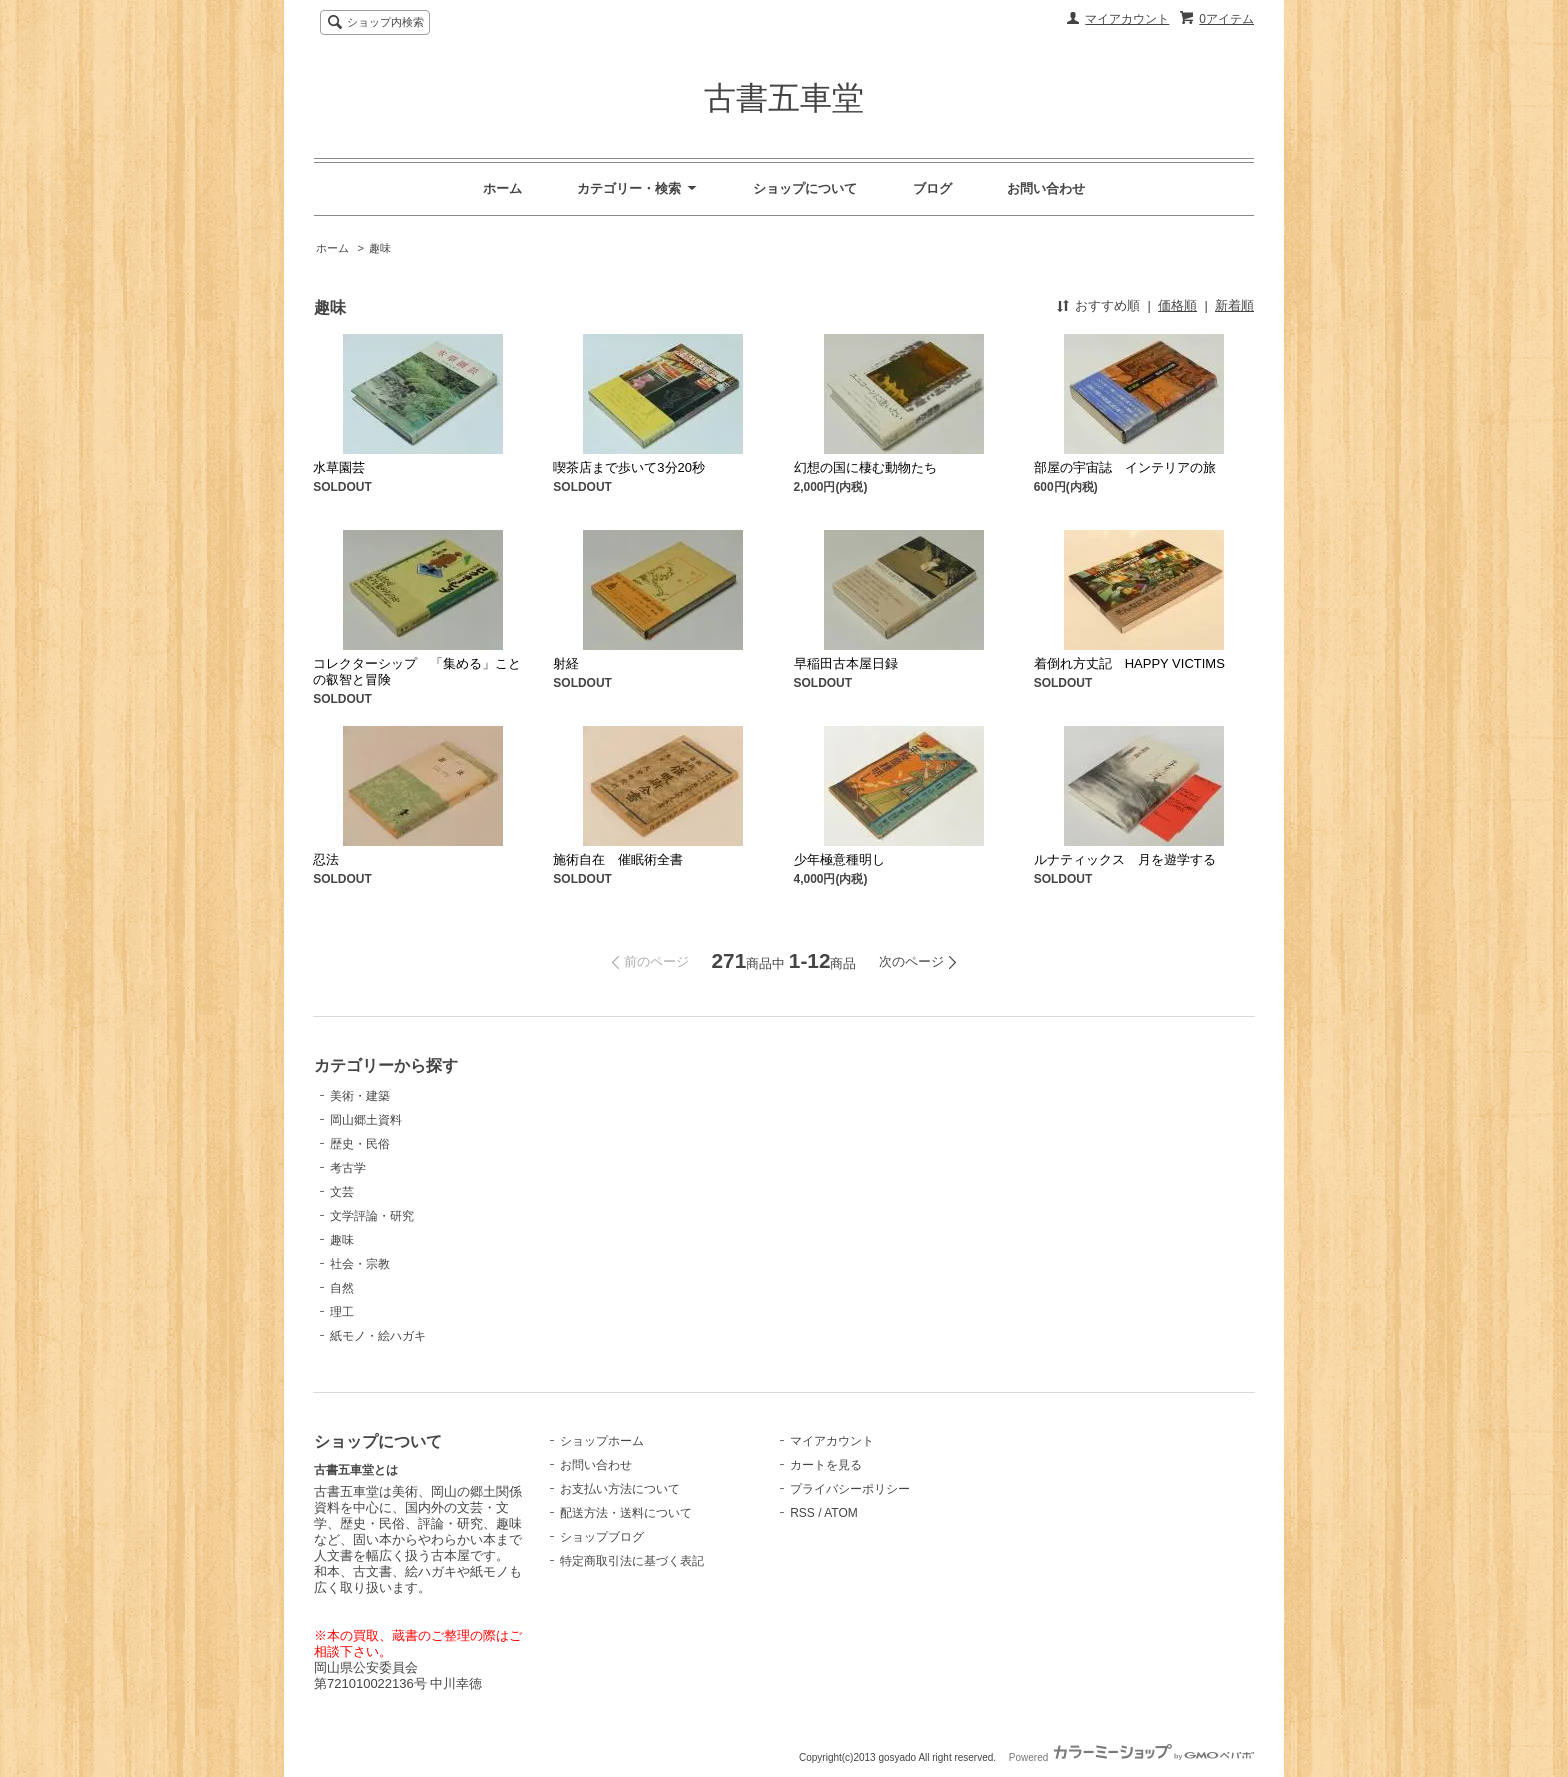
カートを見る (826, 1465)
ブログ (932, 188)
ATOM (841, 1513)
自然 (342, 1288)
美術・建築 (360, 1096)
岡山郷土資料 (366, 1120)
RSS (802, 1513)
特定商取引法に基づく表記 (632, 1561)
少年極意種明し (839, 859)
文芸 (342, 1192)
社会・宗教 (360, 1264)
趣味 (380, 248)
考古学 (348, 1168)
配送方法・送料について (626, 1513)
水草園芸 (339, 467)
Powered (1131, 1757)
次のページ (911, 961)
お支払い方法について (620, 1489)
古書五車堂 (784, 98)
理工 (342, 1312)
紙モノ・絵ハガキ (378, 1336)
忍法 (326, 859)
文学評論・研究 (372, 1216)
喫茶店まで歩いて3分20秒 (629, 467)
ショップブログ (602, 1537)
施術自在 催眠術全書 (618, 859)
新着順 (1234, 305)
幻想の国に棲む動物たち (865, 467)
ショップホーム (602, 1441)
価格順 (1177, 305)
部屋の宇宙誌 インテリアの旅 (1125, 467)
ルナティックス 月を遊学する (1125, 859)
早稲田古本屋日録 (846, 663)
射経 (566, 663)
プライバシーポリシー (850, 1489)
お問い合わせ (1046, 188)
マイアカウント (1127, 19)
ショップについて (805, 188)
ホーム (502, 188)
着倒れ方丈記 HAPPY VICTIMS (1129, 663)
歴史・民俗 (360, 1144)
